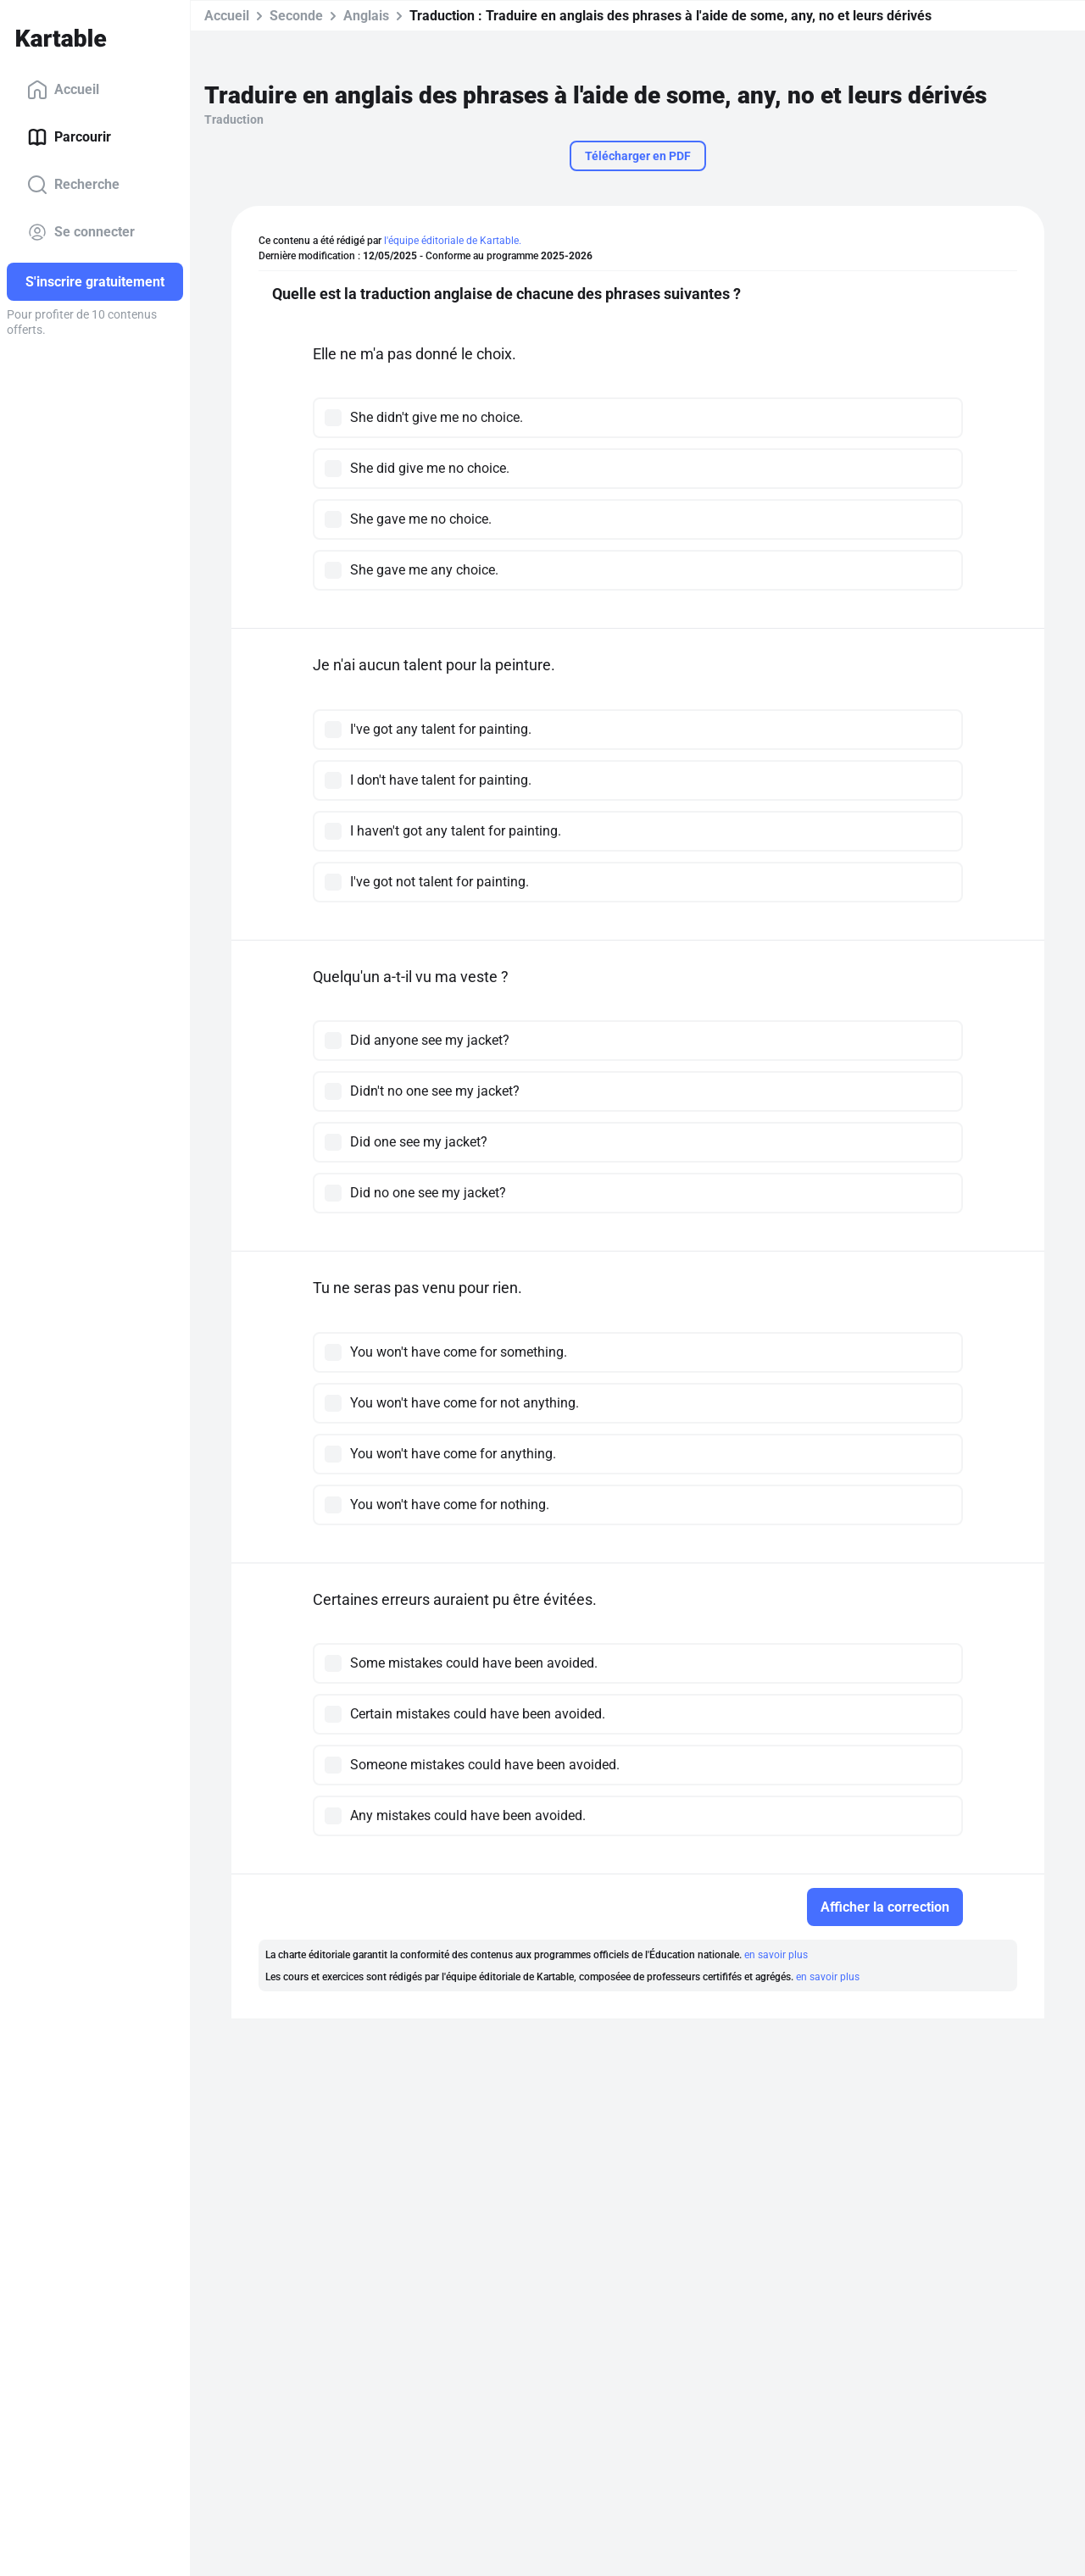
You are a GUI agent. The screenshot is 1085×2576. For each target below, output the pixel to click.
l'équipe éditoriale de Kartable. (452, 241)
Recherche (73, 185)
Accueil (63, 90)
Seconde (296, 16)
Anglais (366, 16)
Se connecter (81, 232)
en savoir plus (776, 1955)
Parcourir (69, 137)
